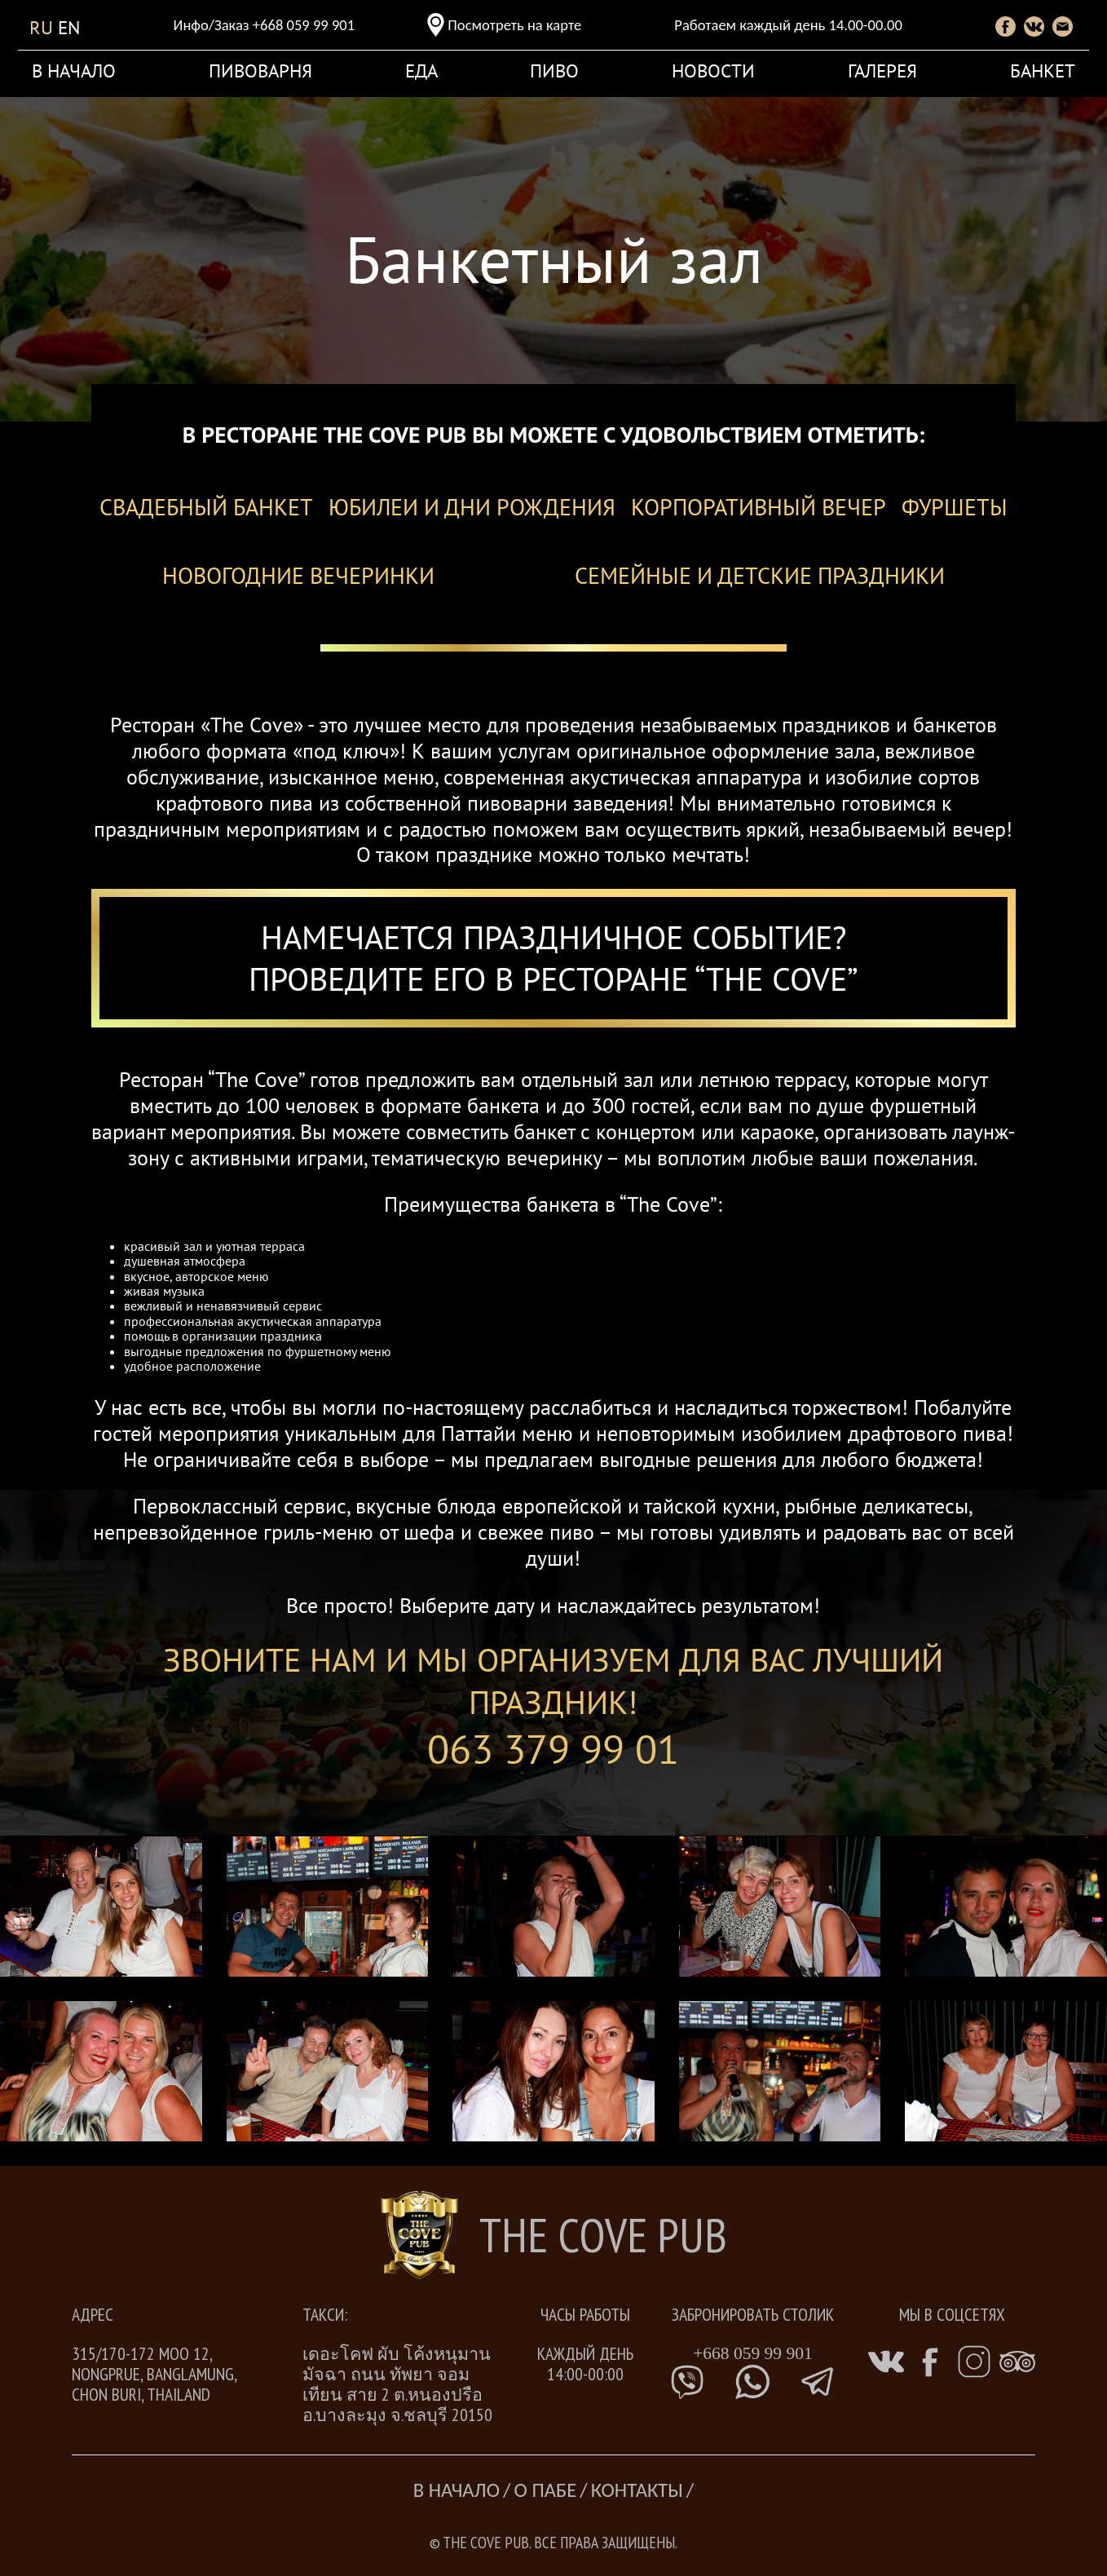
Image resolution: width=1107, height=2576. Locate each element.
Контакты (637, 2490)
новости (713, 70)
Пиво (554, 70)
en (69, 27)
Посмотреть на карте (514, 24)
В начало (74, 70)
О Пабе (545, 2490)
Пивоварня (260, 70)
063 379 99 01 (553, 1748)
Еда (421, 70)
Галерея (882, 70)
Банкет (1042, 70)
